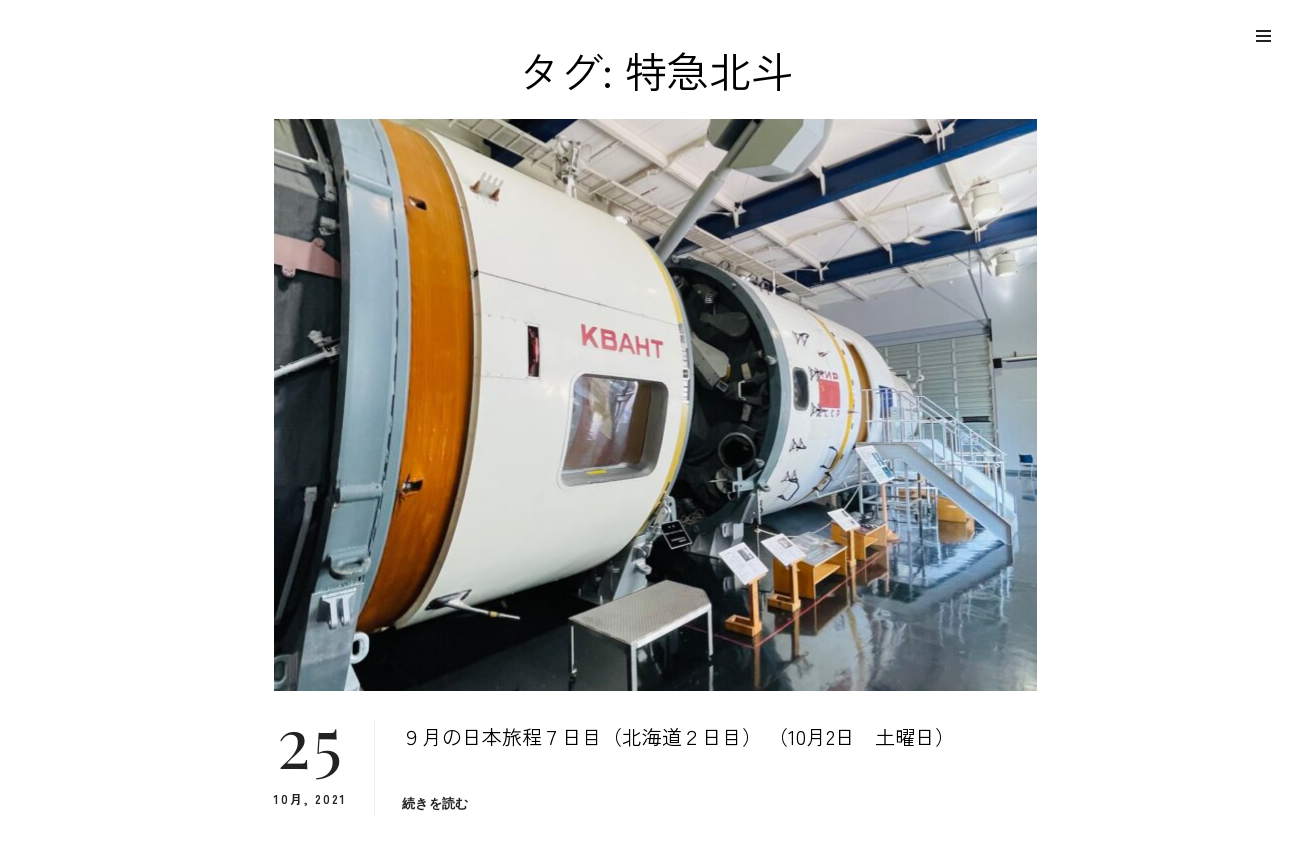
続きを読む (435, 803)
